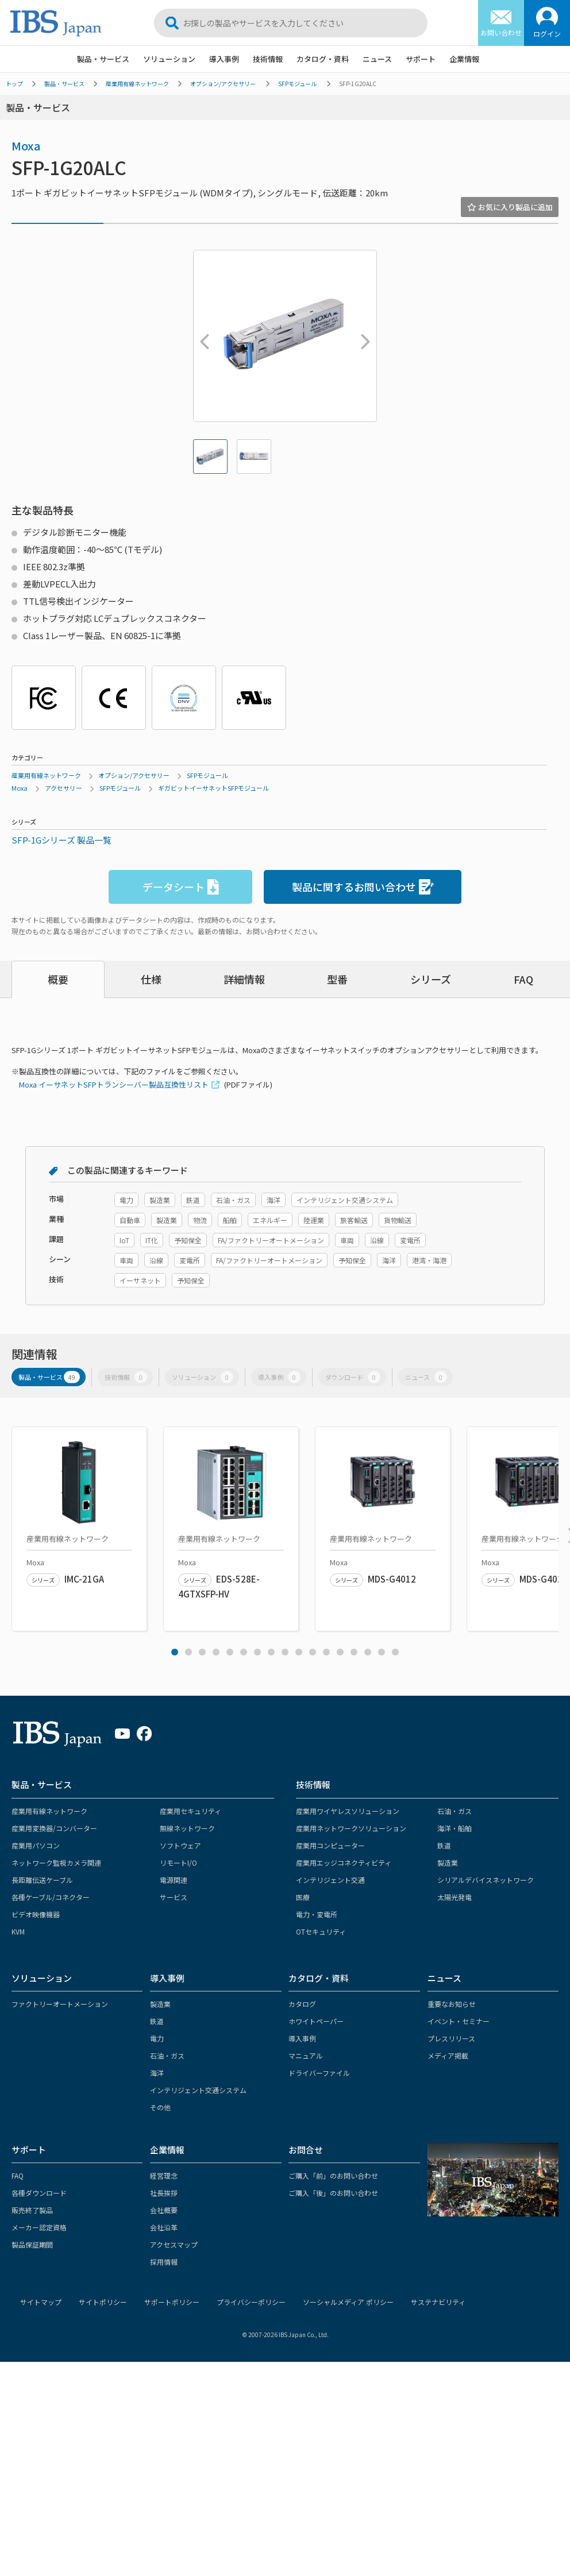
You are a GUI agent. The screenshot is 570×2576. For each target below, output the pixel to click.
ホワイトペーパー (316, 2021)
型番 (337, 979)
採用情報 (164, 2261)
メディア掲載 (448, 2055)
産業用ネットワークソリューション (351, 1828)
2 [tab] (188, 1652)
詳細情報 (244, 979)
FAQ (523, 979)
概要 (58, 979)
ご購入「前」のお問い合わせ (333, 2175)
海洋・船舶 (454, 1828)
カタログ (302, 2004)
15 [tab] (367, 1652)
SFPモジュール (297, 83)
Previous (201, 336)
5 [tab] (229, 1652)
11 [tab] (312, 1652)
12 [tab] (326, 1652)
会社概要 (164, 2210)
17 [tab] (395, 1652)
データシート (180, 887)
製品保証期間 (32, 2244)
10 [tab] (298, 1652)
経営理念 (164, 2175)
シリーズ (430, 979)
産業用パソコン (35, 1845)
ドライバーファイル (319, 2073)
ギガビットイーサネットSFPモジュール (213, 787)
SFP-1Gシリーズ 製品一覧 (61, 840)
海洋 (157, 2073)
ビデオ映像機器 (35, 1914)
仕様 (151, 979)
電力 (157, 2038)
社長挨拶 (164, 2193)
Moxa (26, 145)
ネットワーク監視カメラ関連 (56, 1862)
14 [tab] (354, 1652)
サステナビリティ (438, 2302)
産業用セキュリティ (190, 1811)
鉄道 (444, 1845)
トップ (14, 83)
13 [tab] (340, 1652)
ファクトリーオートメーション (59, 2004)
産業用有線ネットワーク (137, 83)
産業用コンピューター (330, 1845)
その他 (160, 2107)
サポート (421, 58)
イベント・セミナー (459, 2021)
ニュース (377, 58)
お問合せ (305, 2150)
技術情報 (268, 58)
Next (362, 336)
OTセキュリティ (321, 1931)
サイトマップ (40, 2302)
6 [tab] (243, 1652)
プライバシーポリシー (251, 2302)
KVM (18, 1931)
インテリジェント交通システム (198, 2090)
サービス (173, 1897)
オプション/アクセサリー (223, 83)
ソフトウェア (180, 1845)
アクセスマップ (174, 2244)
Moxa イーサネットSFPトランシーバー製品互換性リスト (114, 1084)
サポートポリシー (171, 2302)
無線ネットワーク (187, 1828)
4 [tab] (216, 1652)
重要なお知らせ (452, 2004)
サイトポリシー (103, 2302)
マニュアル (305, 2055)
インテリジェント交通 (330, 1880)
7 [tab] (257, 1652)
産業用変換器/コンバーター (54, 1828)
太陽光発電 (454, 1897)
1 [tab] (174, 1652)
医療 (303, 1897)
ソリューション (169, 58)
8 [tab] (271, 1652)
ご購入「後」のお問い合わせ (333, 2193)
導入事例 (224, 58)
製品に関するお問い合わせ (363, 887)
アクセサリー (63, 787)
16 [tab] (381, 1652)
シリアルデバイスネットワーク (485, 1880)
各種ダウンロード (39, 2193)
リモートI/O (178, 1862)
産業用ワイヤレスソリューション (347, 1811)
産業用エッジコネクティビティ (343, 1862)
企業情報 (464, 58)
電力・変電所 (316, 1914)
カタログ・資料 (322, 58)
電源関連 (173, 1880)
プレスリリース (451, 2038)
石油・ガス (454, 1811)
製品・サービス (103, 58)
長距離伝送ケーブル (42, 1880)
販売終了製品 (32, 2210)
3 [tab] (202, 1652)
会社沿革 (164, 2227)
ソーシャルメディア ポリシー (348, 2302)
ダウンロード (352, 1377)
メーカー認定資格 (39, 2227)
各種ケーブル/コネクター (50, 1897)
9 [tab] (285, 1652)
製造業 (447, 1862)
